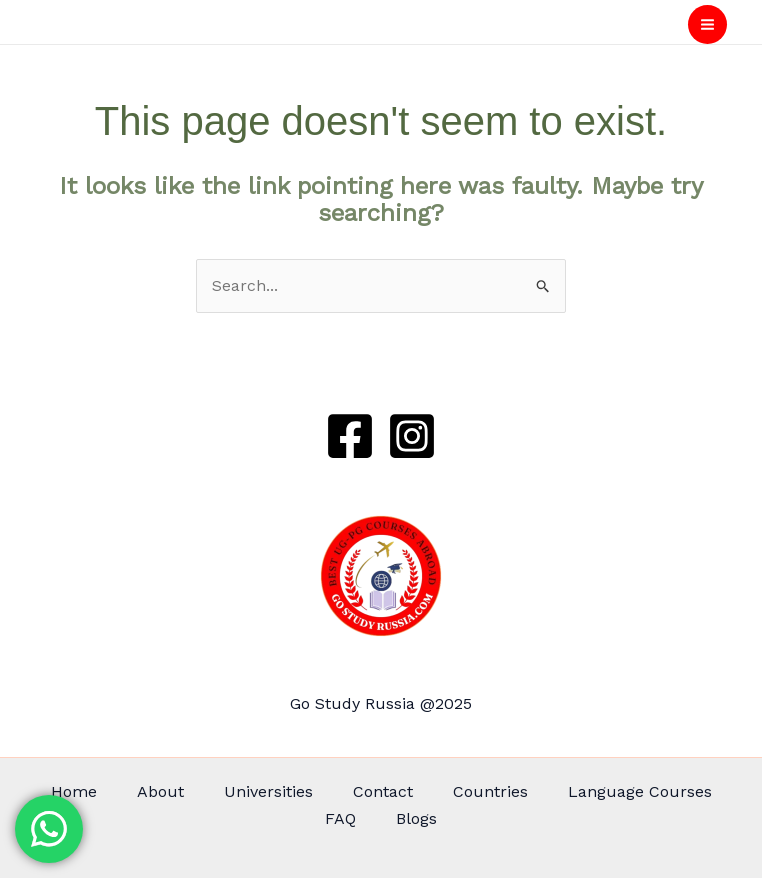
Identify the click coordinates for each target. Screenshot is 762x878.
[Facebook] (350, 436)
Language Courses (640, 791)
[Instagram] (412, 436)
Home (74, 791)
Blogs (416, 818)
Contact (383, 791)
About (160, 791)
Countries (490, 791)
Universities (268, 791)
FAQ (340, 818)
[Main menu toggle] (707, 24)
